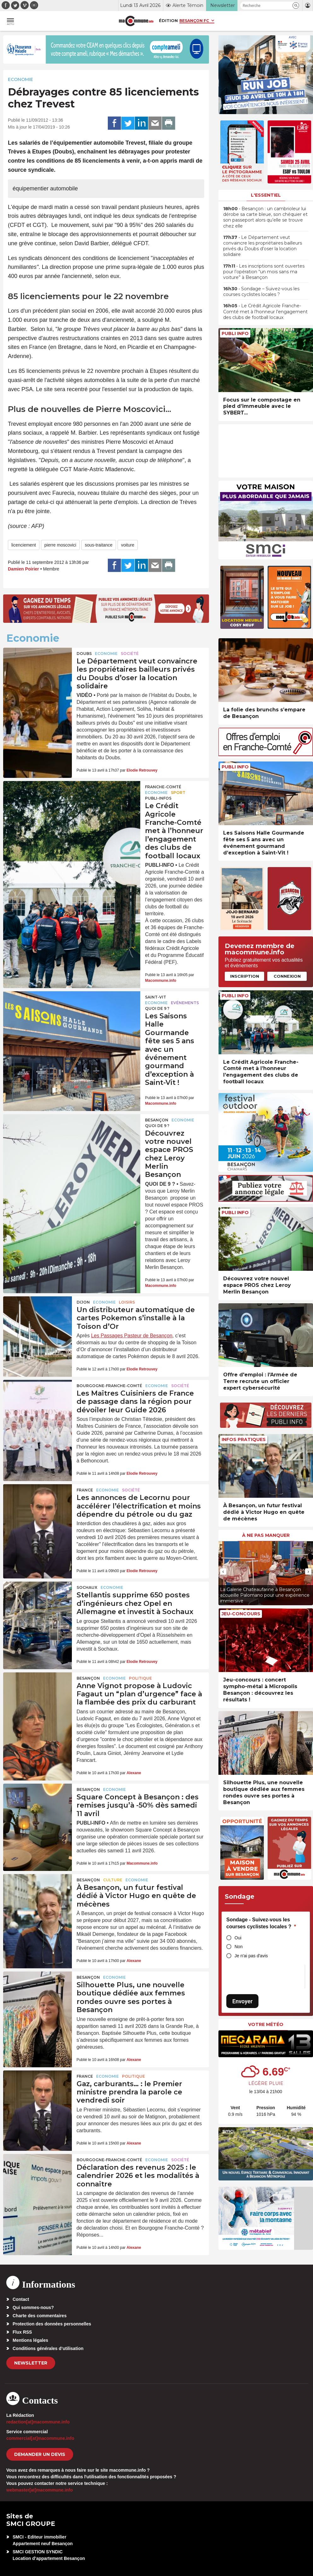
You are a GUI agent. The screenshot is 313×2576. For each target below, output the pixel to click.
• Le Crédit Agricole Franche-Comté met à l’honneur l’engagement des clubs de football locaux (265, 311)
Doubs (84, 653)
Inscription (244, 976)
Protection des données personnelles (52, 2323)
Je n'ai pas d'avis (251, 1955)
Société (130, 653)
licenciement (23, 544)
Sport (178, 792)
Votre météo (265, 2024)
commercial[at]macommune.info (40, 2438)
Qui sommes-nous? (33, 2307)
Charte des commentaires (40, 2315)
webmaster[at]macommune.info (39, 2489)
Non (239, 1946)
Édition (168, 20)
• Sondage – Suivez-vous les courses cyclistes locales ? (261, 291)
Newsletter (30, 2363)
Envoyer (242, 2001)
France (85, 1490)
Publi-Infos (158, 798)
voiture (127, 544)
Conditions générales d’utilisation (48, 2348)
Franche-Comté (163, 786)
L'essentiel (266, 195)
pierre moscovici (60, 544)
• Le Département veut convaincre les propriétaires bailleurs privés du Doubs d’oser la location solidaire (262, 246)
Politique (140, 1678)
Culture (112, 1880)
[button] (296, 5)
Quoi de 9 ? (157, 1008)
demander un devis (39, 2454)
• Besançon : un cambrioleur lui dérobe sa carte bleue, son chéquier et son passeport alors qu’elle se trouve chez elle (265, 217)
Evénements (185, 1002)
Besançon (156, 1120)
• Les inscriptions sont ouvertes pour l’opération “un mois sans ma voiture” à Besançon (263, 271)
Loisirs (127, 1302)
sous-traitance (99, 544)
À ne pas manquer (266, 1535)
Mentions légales (30, 2340)
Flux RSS (22, 2332)
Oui (238, 1937)
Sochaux (87, 1587)
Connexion (287, 976)
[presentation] (223, 1571)
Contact (21, 2299)
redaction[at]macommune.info (38, 2421)
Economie (20, 79)
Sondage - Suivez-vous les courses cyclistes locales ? (261, 1923)
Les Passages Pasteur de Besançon (131, 1335)
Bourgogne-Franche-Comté (109, 1385)
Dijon (83, 1302)
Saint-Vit (155, 997)
